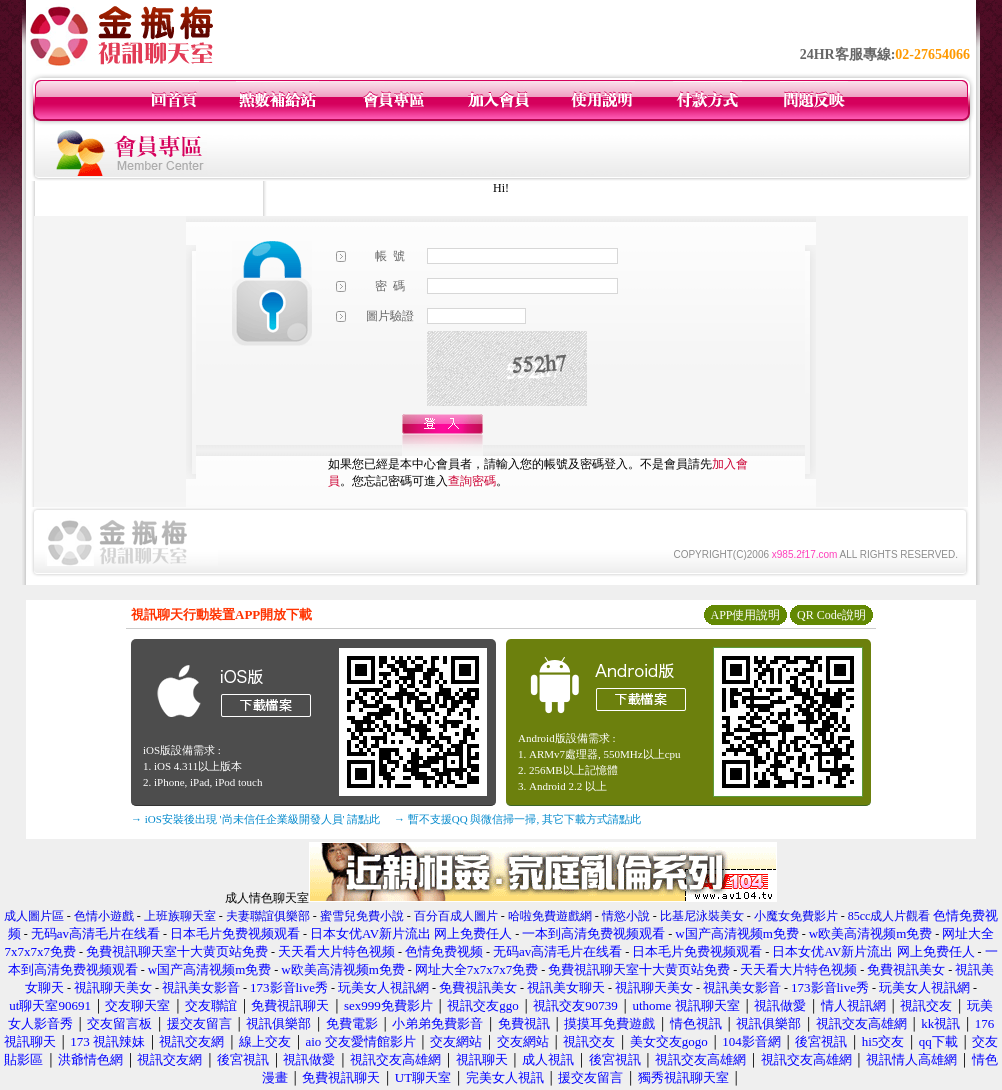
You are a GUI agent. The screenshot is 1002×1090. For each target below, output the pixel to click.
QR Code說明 (831, 615)
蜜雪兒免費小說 (362, 916)
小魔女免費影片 (796, 916)
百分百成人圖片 (456, 916)
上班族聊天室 (180, 916)
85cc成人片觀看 (889, 916)
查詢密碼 (472, 481)
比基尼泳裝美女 (702, 916)
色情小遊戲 (104, 916)
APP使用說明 (745, 615)
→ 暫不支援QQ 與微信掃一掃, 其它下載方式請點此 (517, 819)
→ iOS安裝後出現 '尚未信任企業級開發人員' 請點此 (255, 819)
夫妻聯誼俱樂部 (268, 916)
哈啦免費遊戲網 (550, 916)
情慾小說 (626, 916)
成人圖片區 (34, 916)
